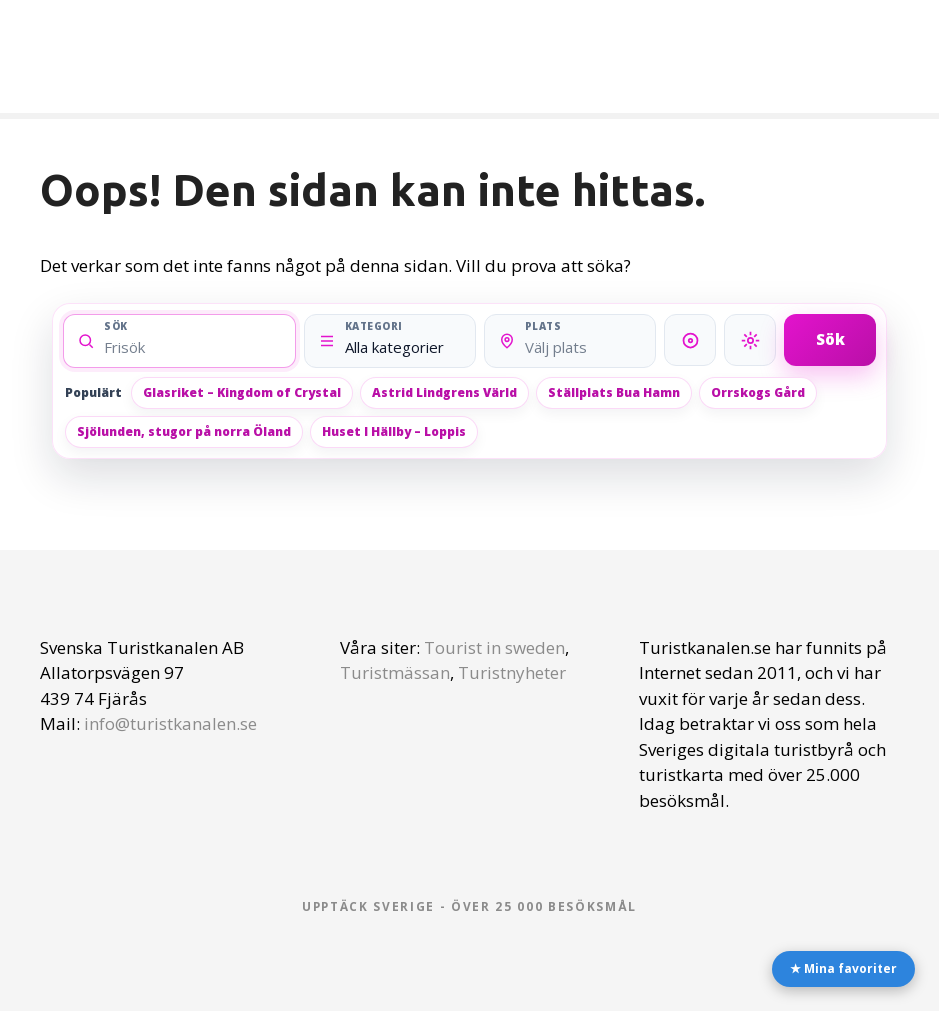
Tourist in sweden (494, 647)
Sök (830, 339)
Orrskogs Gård (758, 392)
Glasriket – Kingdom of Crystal (242, 392)
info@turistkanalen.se (170, 723)
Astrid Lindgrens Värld (444, 392)
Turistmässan (395, 672)
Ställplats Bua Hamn (614, 392)
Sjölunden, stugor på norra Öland (184, 431)
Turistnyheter (512, 672)
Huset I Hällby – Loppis (394, 431)
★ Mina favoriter (843, 968)
